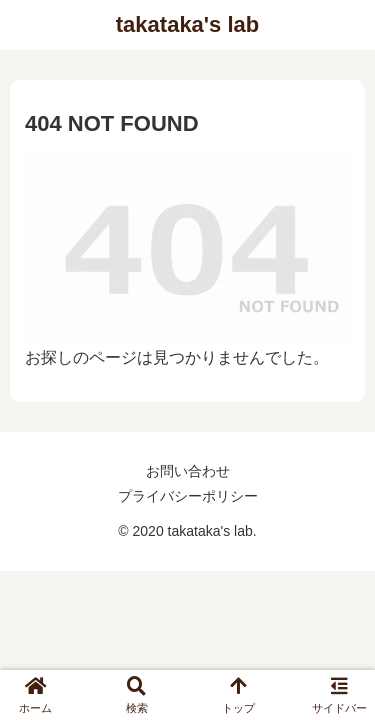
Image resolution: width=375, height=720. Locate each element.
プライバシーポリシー (188, 496)
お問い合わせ (188, 471)
